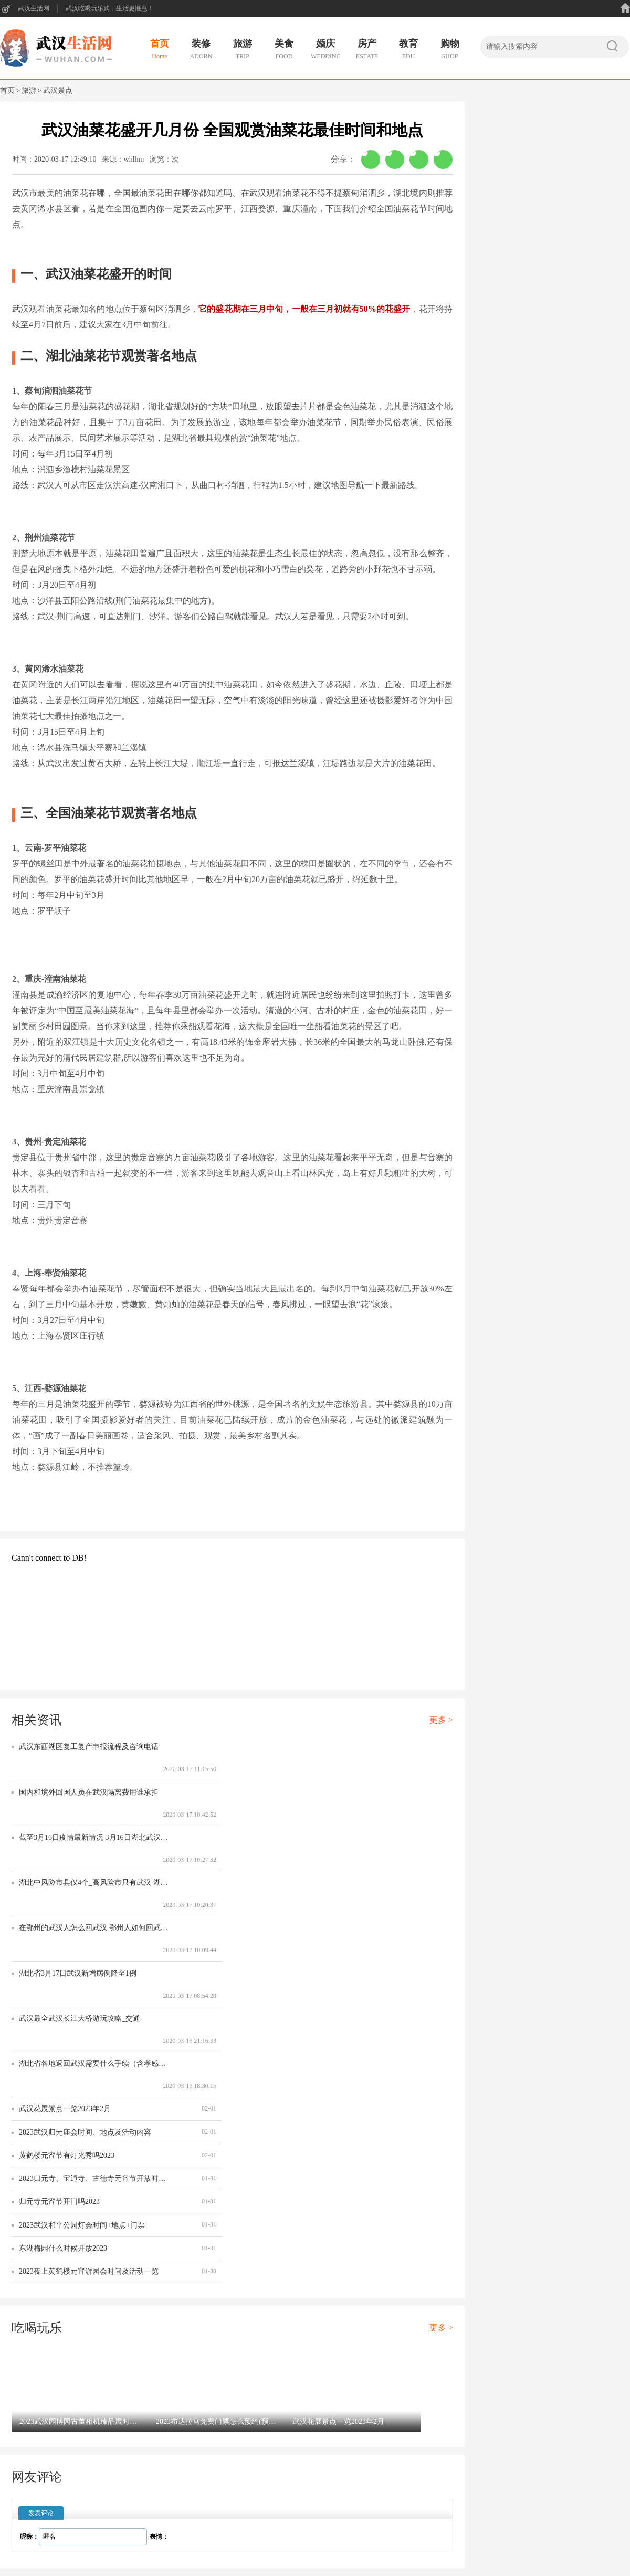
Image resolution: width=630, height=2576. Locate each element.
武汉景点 (57, 90)
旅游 (29, 90)
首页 (7, 90)
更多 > (441, 1719)
